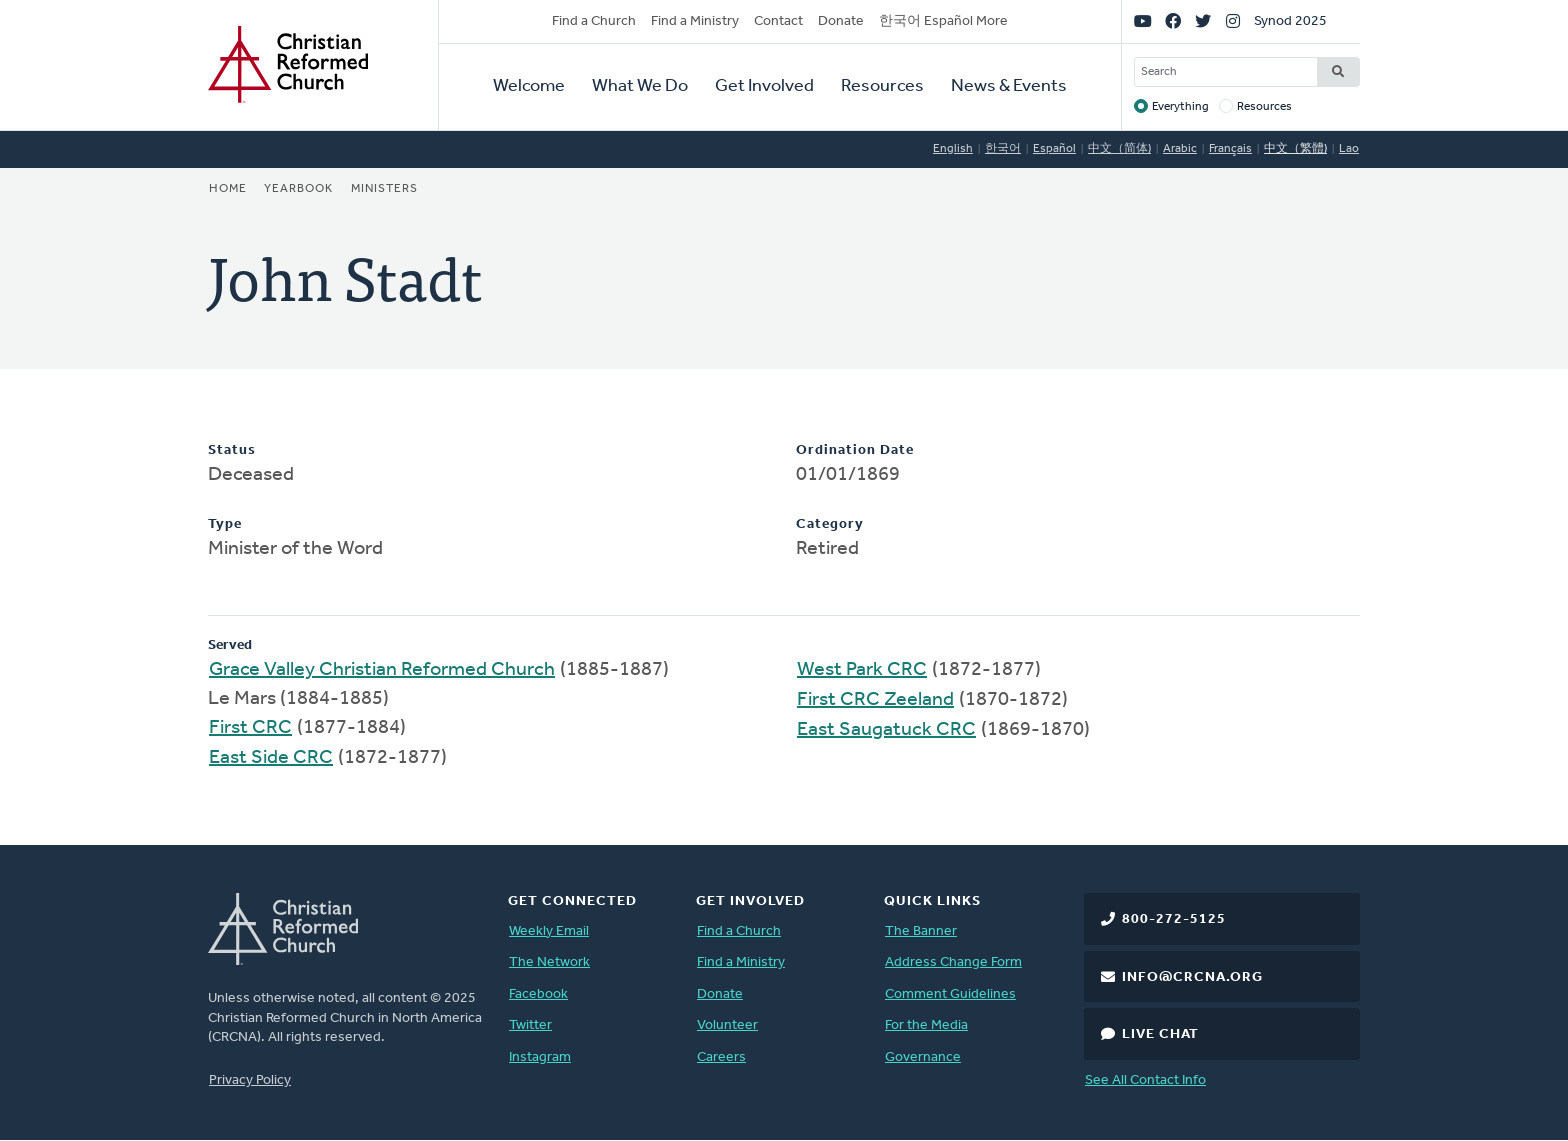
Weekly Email (549, 931)
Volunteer (727, 1025)
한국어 (1003, 149)
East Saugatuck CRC (886, 730)
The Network (549, 962)
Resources (882, 86)
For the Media (926, 1025)
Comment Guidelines (950, 994)
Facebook (538, 994)
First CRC (250, 728)
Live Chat (1160, 1034)
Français (1230, 149)
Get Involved (764, 86)
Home (228, 189)
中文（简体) (1119, 149)
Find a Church (594, 21)
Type (225, 524)
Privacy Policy (250, 1080)
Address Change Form (953, 962)
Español (1054, 149)
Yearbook (298, 189)
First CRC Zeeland (875, 700)
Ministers (384, 189)
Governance (923, 1057)
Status (232, 450)
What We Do (640, 86)
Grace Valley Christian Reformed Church (382, 670)
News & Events (1009, 86)
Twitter (530, 1025)
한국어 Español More (943, 21)
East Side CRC (271, 758)
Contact (778, 21)
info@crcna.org (1192, 977)
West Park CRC (862, 670)
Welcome (529, 86)
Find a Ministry (695, 21)
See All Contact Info (1145, 1080)
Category (830, 524)
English (953, 149)
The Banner (921, 931)
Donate (841, 21)
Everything (1180, 107)
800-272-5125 (1174, 919)
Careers (721, 1057)
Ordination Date (855, 450)
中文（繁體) (1295, 149)
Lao (1349, 149)
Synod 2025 (1290, 21)
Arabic (1180, 149)
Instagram (540, 1057)
